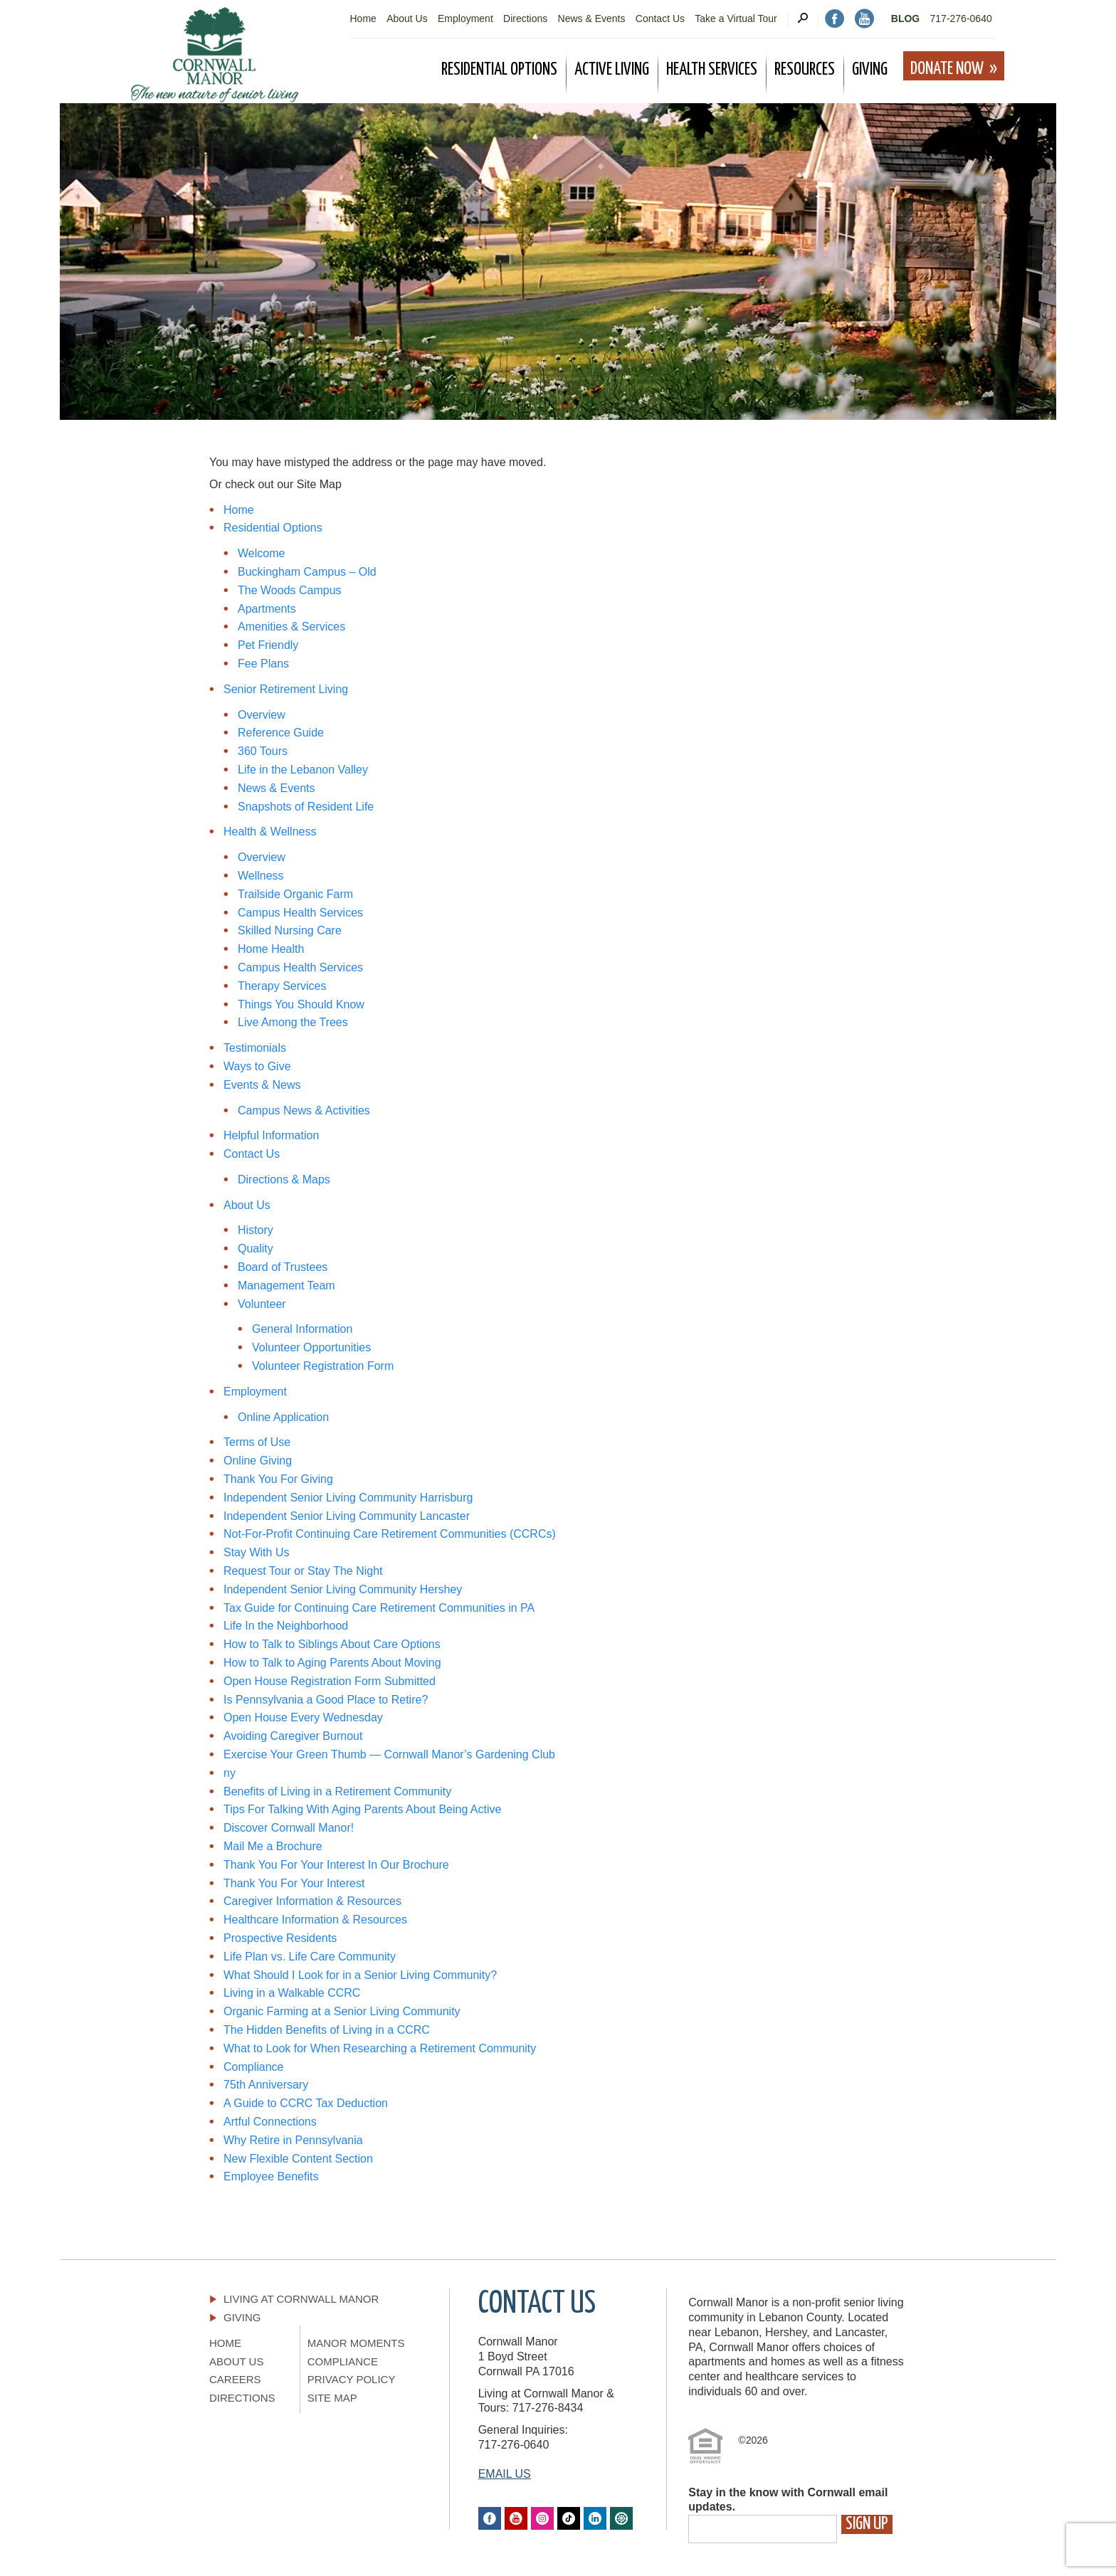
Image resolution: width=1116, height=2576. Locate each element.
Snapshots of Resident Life (306, 807)
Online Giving (257, 1461)
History (255, 1230)
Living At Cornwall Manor (301, 2299)
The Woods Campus (290, 590)
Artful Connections (270, 2122)
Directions (525, 18)
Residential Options (272, 528)
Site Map (332, 2398)
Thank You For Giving (278, 1479)
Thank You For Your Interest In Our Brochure (336, 1865)
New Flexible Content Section (298, 2159)
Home (363, 18)
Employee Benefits (270, 2176)
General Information (302, 1329)
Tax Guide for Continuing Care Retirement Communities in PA (379, 1608)
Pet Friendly (268, 645)
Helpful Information (271, 1135)
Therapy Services (282, 986)
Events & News (261, 1085)
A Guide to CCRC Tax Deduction (305, 2103)
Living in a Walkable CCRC (291, 1993)
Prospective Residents (280, 1938)
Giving (242, 2317)
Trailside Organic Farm (295, 894)
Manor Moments (356, 2343)
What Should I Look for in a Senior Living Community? (361, 1975)
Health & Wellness (269, 831)
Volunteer (262, 1304)
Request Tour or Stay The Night (303, 1571)
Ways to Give (257, 1066)
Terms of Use (256, 1442)
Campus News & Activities (304, 1110)
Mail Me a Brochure (272, 1846)
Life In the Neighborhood (285, 1626)
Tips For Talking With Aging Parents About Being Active (362, 1809)
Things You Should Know (301, 1004)
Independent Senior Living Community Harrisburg (348, 1498)
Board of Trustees (282, 1267)
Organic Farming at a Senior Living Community (343, 2011)
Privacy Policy (351, 2379)
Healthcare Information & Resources (315, 1919)
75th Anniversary (265, 2085)
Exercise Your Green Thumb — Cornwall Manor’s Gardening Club (389, 1754)
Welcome (261, 553)
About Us (407, 18)
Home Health (271, 949)
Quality (255, 1248)
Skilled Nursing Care (290, 930)
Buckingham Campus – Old (307, 572)
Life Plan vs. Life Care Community (309, 1957)
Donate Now (947, 69)
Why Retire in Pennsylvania (293, 2140)
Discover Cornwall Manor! (288, 1828)
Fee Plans (263, 664)
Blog (905, 18)
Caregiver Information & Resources (312, 1901)
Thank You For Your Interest (293, 1883)
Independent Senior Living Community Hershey (342, 1589)
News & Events (592, 18)
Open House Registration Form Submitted (329, 1681)
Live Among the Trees (293, 1022)
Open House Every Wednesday (303, 1717)
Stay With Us (256, 1552)
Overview (261, 715)
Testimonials (254, 1048)
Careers (235, 2379)
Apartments (267, 609)
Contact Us (660, 18)
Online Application (283, 1417)
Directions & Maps (284, 1179)
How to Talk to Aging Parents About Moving (332, 1663)
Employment (465, 18)
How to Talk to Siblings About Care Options (332, 1644)
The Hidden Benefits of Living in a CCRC (326, 2030)
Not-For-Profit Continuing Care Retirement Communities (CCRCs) (389, 1534)
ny (229, 1773)
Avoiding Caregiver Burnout (292, 1736)
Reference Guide (281, 733)
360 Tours (263, 751)
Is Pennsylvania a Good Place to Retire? (325, 1700)
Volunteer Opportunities (311, 1347)
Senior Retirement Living (285, 689)
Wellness (261, 876)
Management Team (286, 1285)
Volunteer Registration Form (323, 1366)
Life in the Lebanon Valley (303, 770)
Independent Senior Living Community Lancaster (346, 1516)
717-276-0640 (961, 18)
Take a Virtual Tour (736, 18)
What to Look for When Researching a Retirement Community (379, 2048)
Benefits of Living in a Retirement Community (337, 1791)
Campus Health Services (300, 913)
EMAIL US (504, 2474)
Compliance (253, 2067)
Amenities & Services (291, 627)
